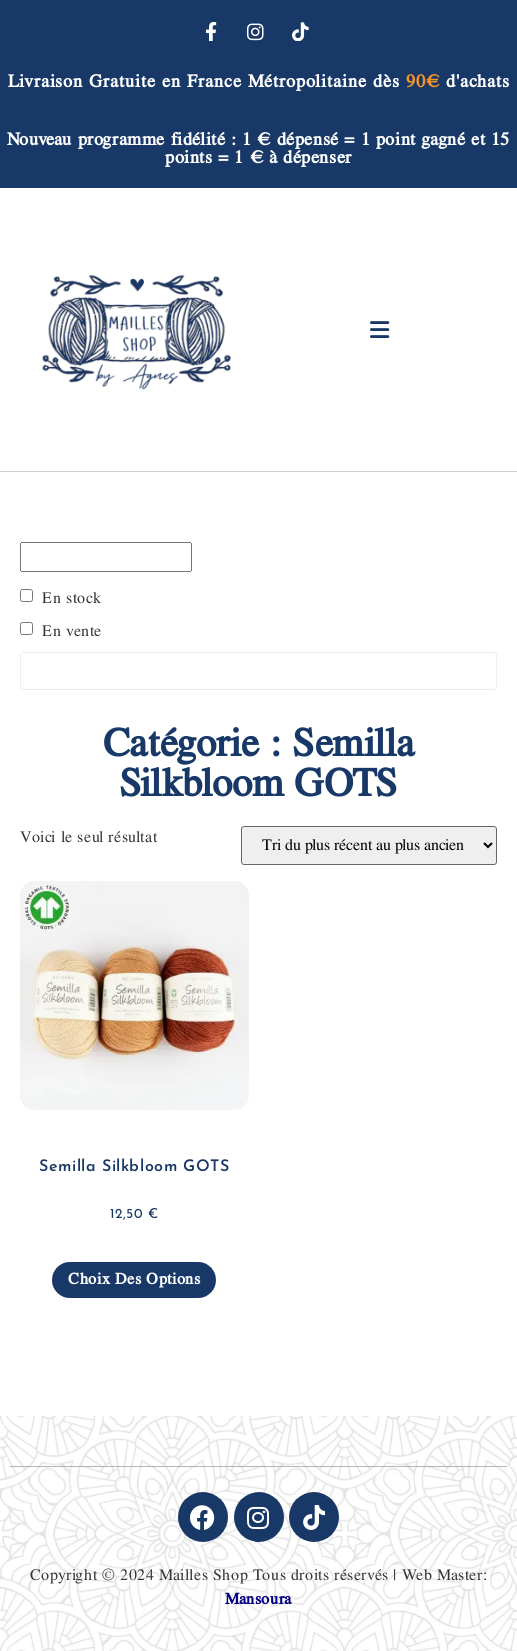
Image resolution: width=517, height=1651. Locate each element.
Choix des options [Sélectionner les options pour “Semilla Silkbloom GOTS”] (134, 1279)
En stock (72, 599)
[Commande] (369, 845)
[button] (380, 329)
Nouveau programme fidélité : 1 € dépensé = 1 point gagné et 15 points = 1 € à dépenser (258, 148)
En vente (72, 632)
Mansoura (258, 1599)
